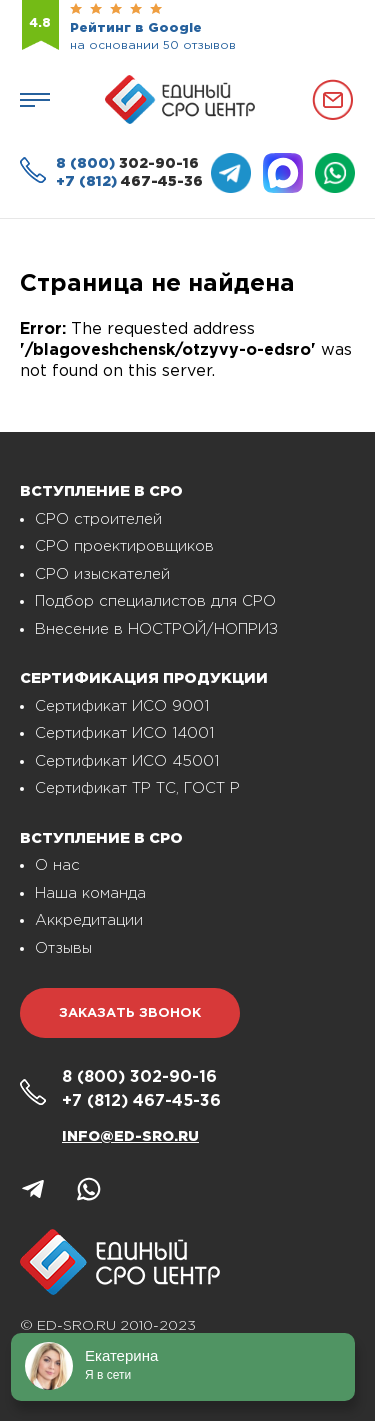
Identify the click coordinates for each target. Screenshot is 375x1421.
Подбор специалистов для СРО (155, 601)
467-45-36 (129, 182)
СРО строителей (98, 519)
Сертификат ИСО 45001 (127, 761)
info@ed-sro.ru (130, 1137)
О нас (57, 865)
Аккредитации (89, 920)
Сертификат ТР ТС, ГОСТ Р (137, 788)
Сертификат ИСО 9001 (122, 706)
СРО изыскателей (102, 574)
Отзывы (63, 948)
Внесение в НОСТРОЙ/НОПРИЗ (156, 629)
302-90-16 (127, 164)
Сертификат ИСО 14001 (124, 733)
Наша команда (90, 893)
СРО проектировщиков (124, 546)
